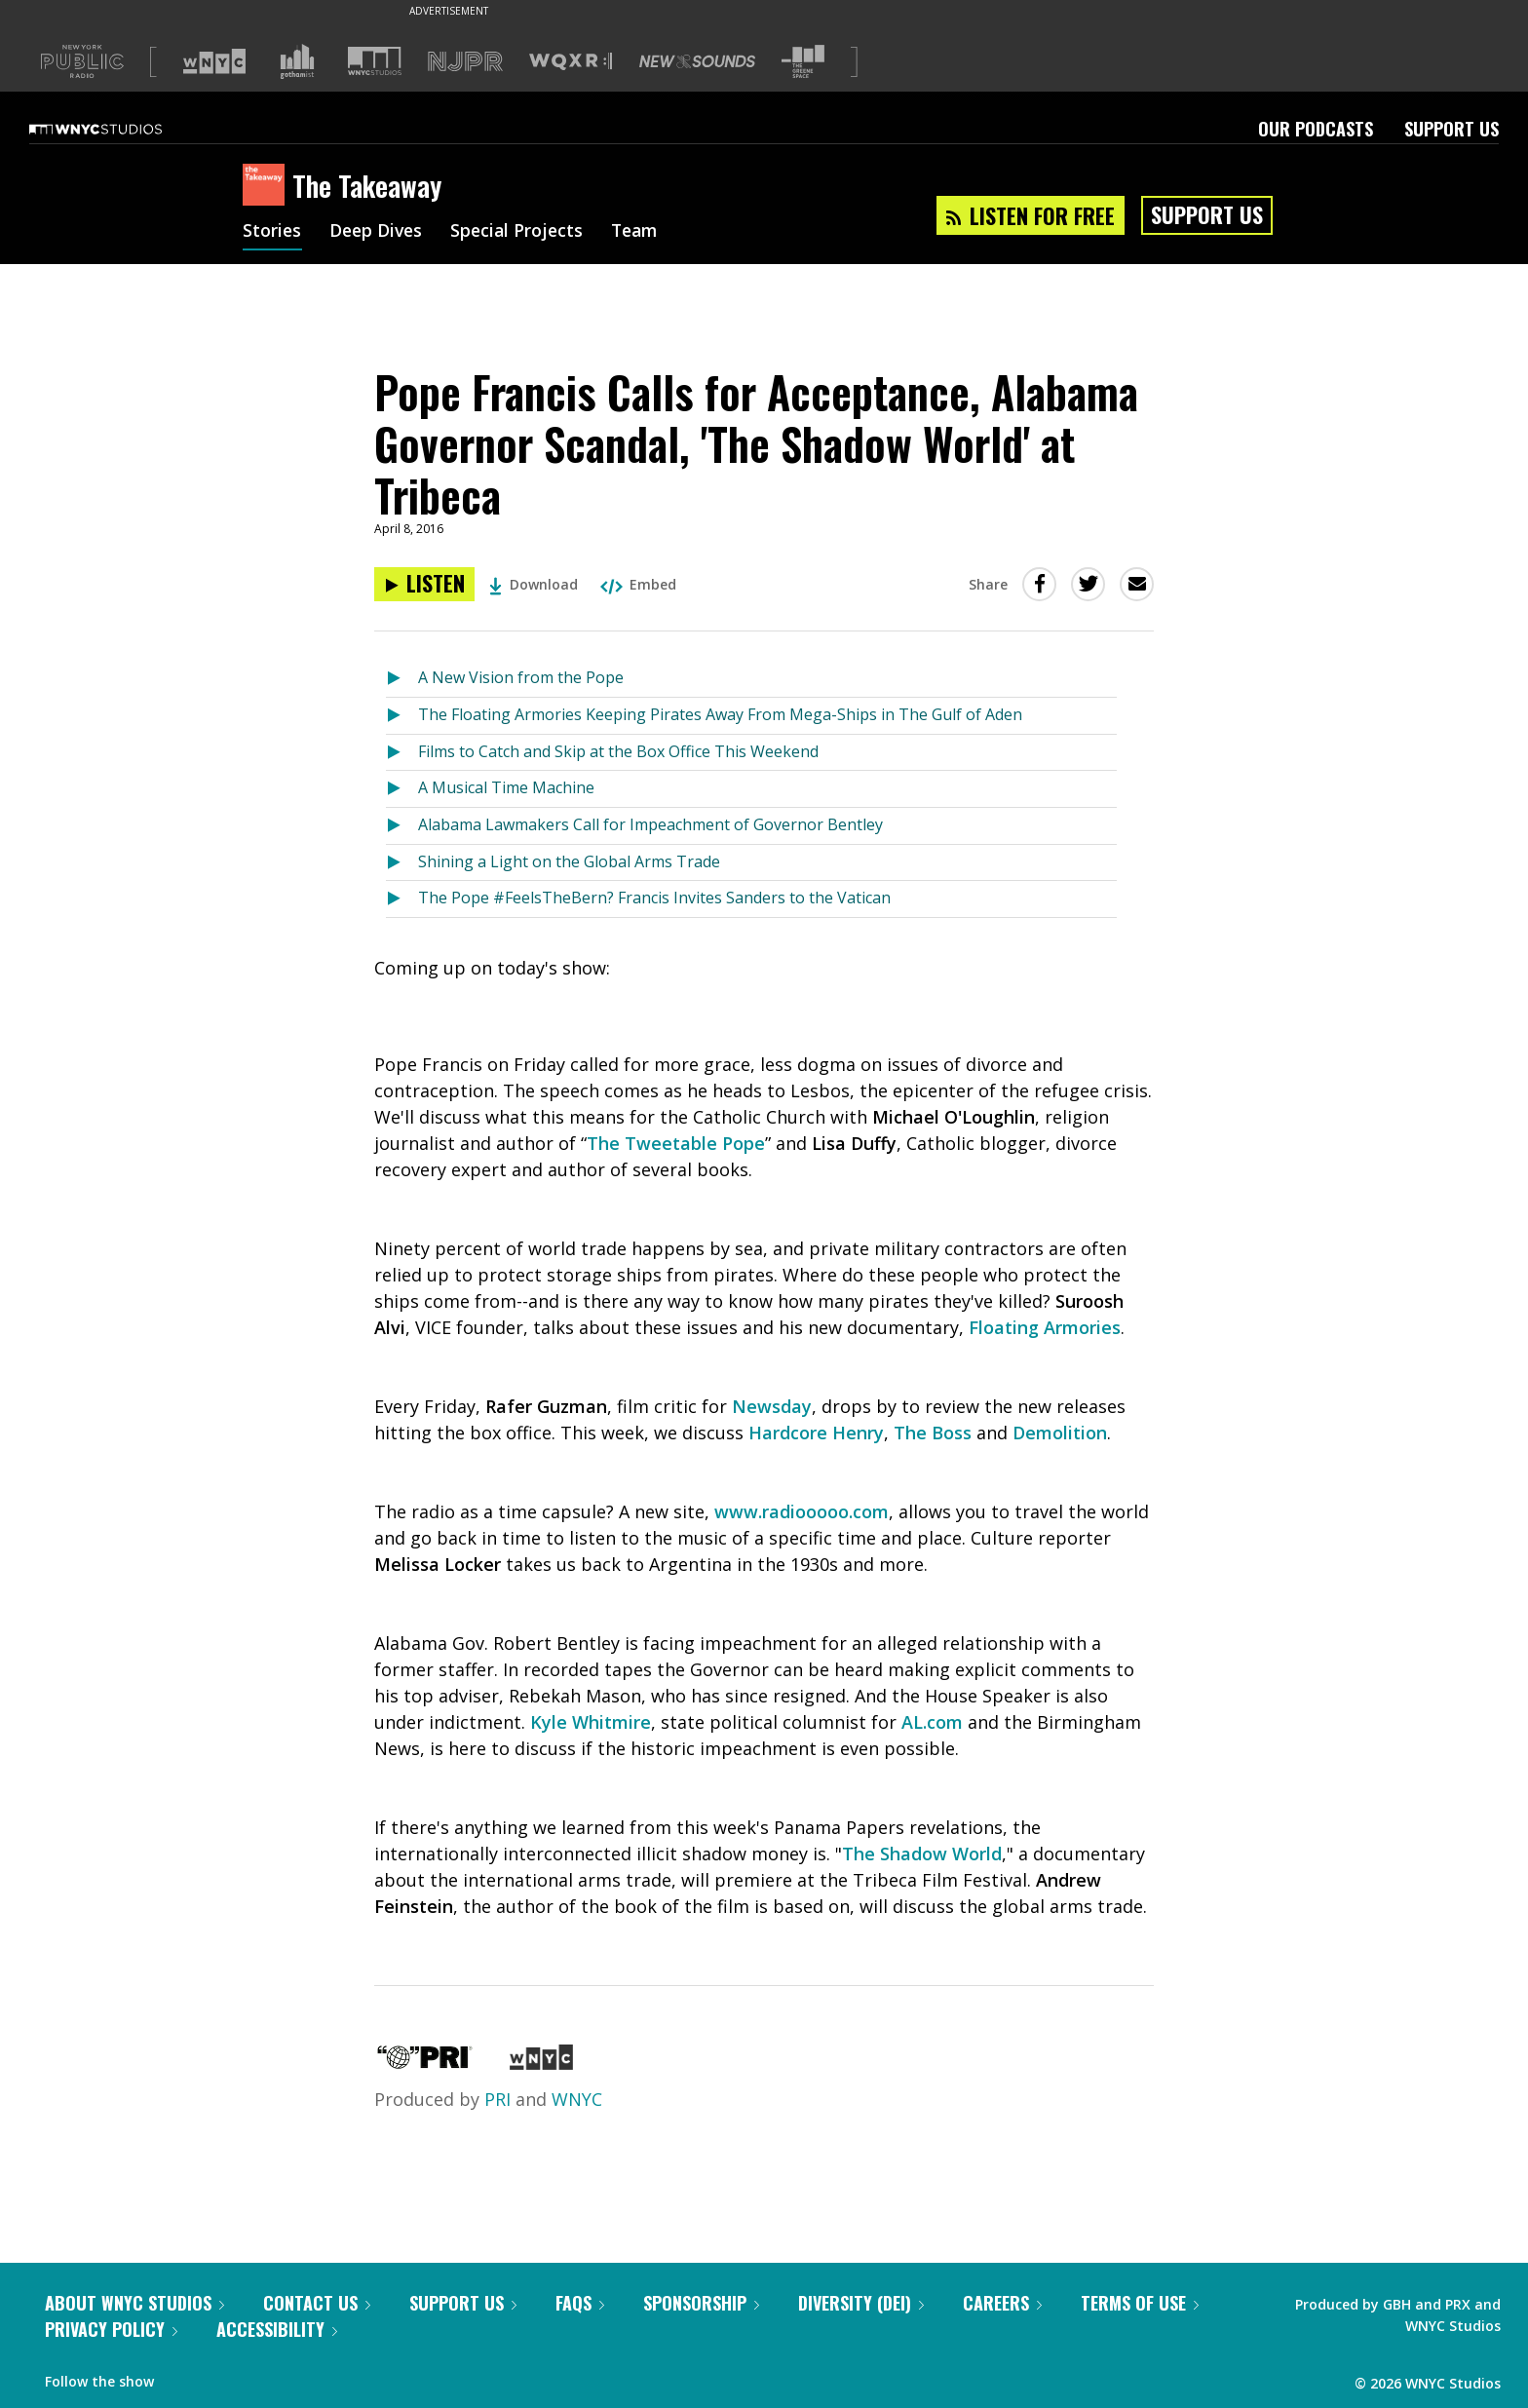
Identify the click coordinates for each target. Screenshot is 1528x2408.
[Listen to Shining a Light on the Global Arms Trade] (402, 863)
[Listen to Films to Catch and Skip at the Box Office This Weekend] (402, 753)
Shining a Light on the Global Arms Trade (569, 861)
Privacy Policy (111, 2329)
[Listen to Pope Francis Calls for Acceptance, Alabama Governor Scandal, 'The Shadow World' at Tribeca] (424, 584)
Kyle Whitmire (590, 1722)
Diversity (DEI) (861, 2302)
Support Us (1451, 128)
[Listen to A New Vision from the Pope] (402, 679)
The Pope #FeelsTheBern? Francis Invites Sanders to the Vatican (654, 897)
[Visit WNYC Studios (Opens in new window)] (374, 61)
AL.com (932, 1722)
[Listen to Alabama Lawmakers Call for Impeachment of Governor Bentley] (402, 826)
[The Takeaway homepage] (267, 186)
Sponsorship (701, 2302)
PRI (497, 2099)
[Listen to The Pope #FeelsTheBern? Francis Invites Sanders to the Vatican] (402, 899)
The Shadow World (922, 1853)
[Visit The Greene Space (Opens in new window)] (803, 62)
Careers (1002, 2302)
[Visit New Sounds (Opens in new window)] (697, 61)
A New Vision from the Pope (521, 677)
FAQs (579, 2302)
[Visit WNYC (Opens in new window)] (214, 61)
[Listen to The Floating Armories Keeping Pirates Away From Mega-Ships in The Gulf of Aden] (402, 716)
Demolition (1059, 1432)
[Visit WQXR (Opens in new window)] (570, 62)
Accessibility (276, 2329)
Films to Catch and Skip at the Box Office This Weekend (618, 751)
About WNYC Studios (134, 2302)
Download (533, 584)
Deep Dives (378, 232)
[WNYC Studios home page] (119, 128)
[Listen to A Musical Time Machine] (402, 789)
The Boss (933, 1432)
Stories (272, 232)
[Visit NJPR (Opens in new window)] (465, 62)
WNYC (577, 2099)
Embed (638, 584)
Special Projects (523, 232)
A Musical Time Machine (506, 787)
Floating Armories (1045, 1327)
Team (643, 232)
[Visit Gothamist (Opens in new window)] (297, 61)
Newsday (772, 1406)
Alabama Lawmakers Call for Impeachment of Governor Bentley (650, 824)
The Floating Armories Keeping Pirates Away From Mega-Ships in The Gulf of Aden (720, 714)
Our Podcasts (1315, 128)
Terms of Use (1140, 2302)
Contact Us (316, 2302)
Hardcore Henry (816, 1432)
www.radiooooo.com (801, 1511)
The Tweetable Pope (676, 1143)
